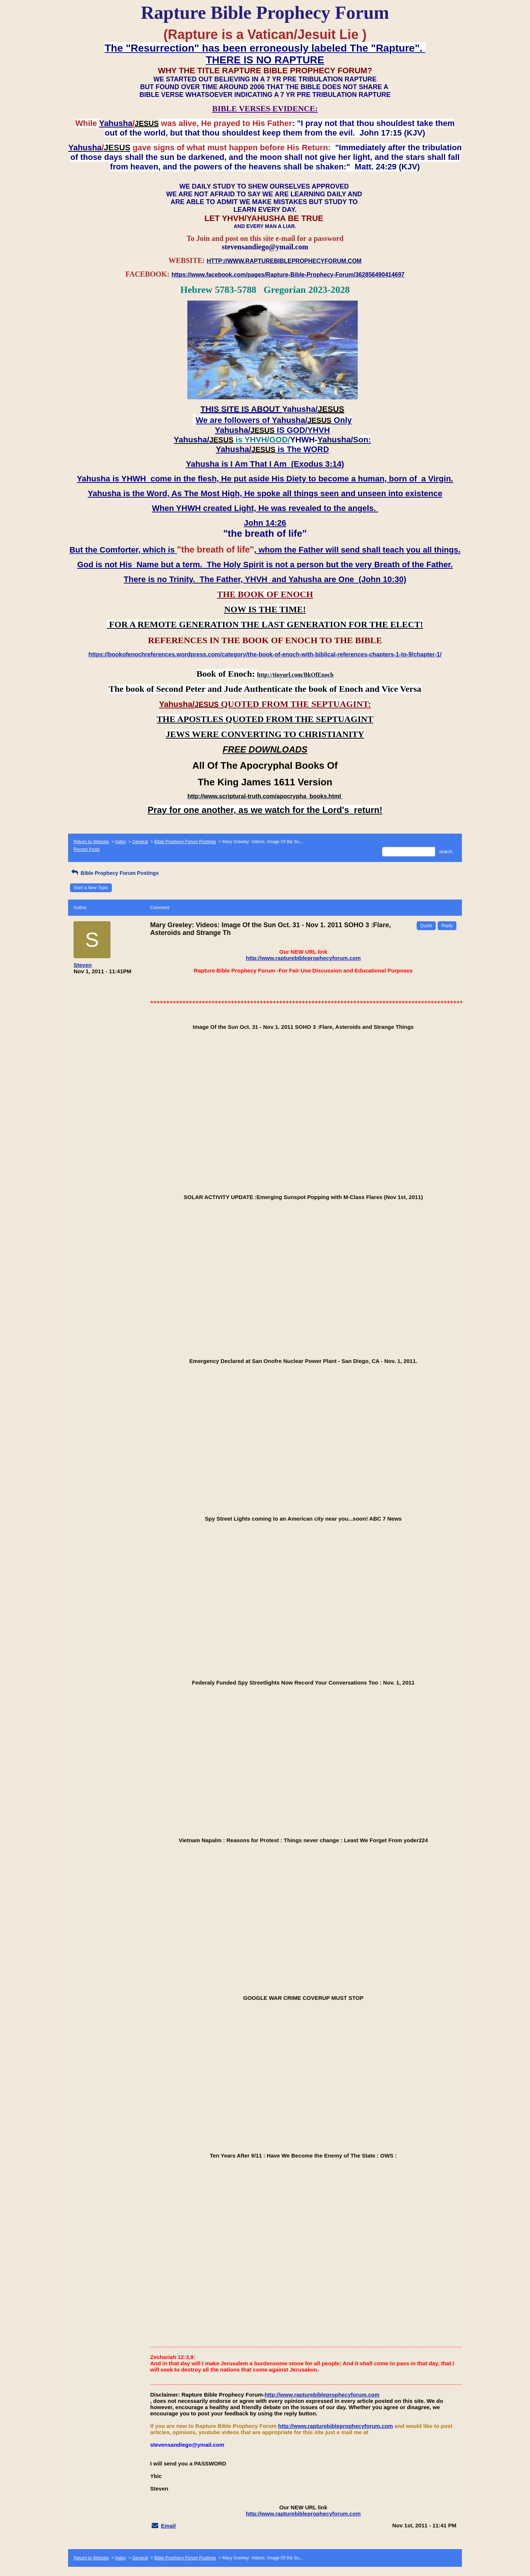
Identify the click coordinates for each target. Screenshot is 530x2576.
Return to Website (91, 841)
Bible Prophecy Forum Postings (185, 841)
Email (168, 2526)
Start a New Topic (91, 887)
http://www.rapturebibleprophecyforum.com (303, 958)
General (140, 841)
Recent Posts (87, 849)
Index (120, 841)
